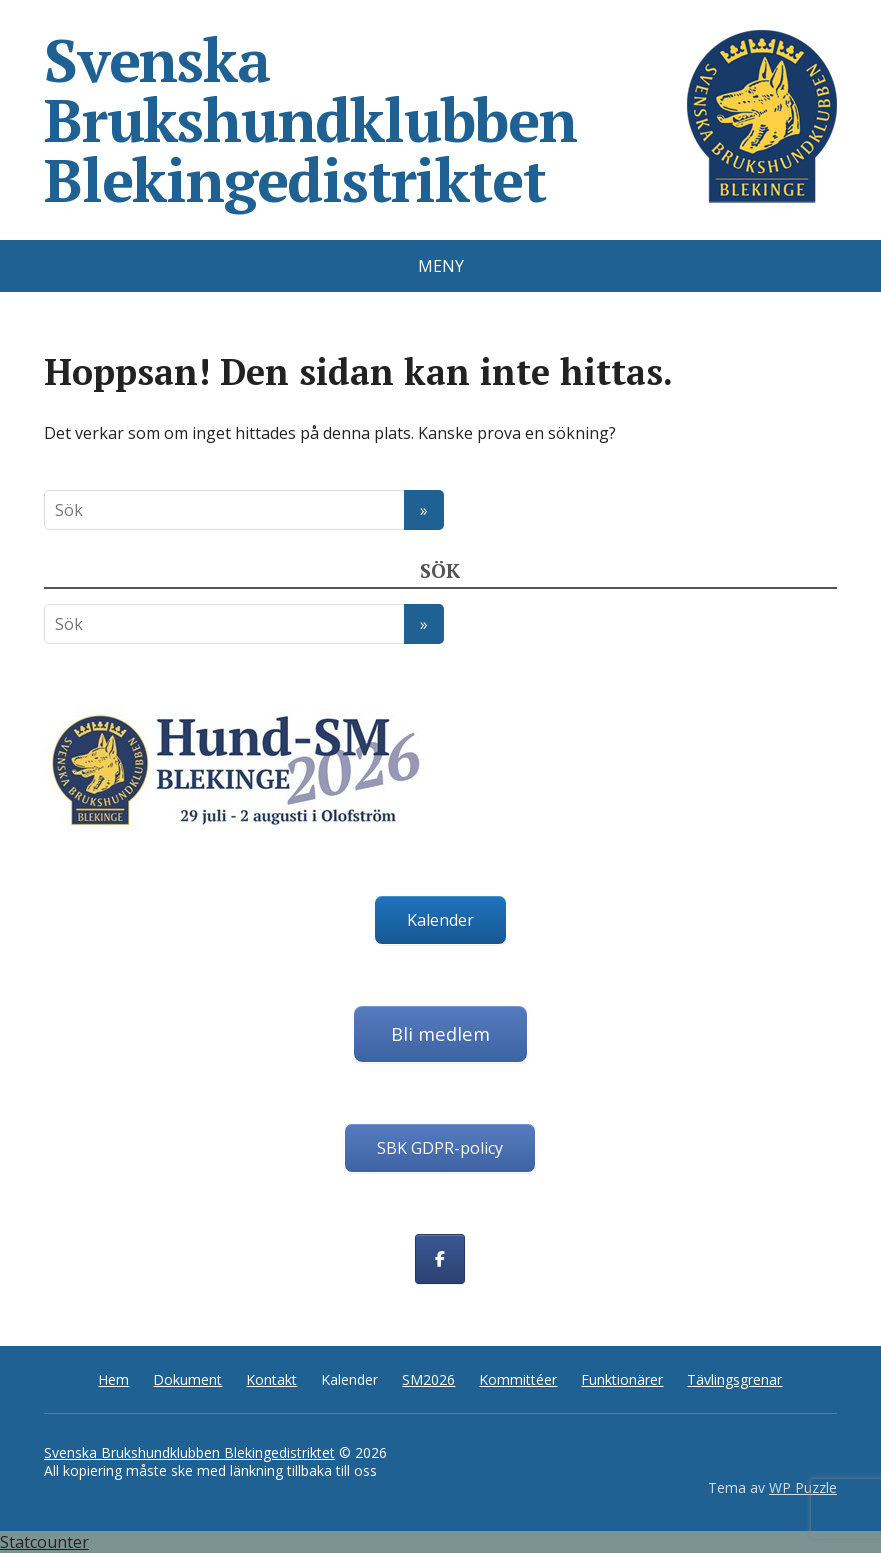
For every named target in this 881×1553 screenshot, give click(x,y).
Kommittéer (518, 1379)
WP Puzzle (803, 1487)
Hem (113, 1379)
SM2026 (428, 1379)
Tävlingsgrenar (734, 1379)
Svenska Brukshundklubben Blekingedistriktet (440, 120)
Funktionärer (622, 1379)
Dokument (187, 1379)
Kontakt (271, 1379)
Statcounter (44, 1542)
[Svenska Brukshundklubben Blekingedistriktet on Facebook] (440, 1259)
